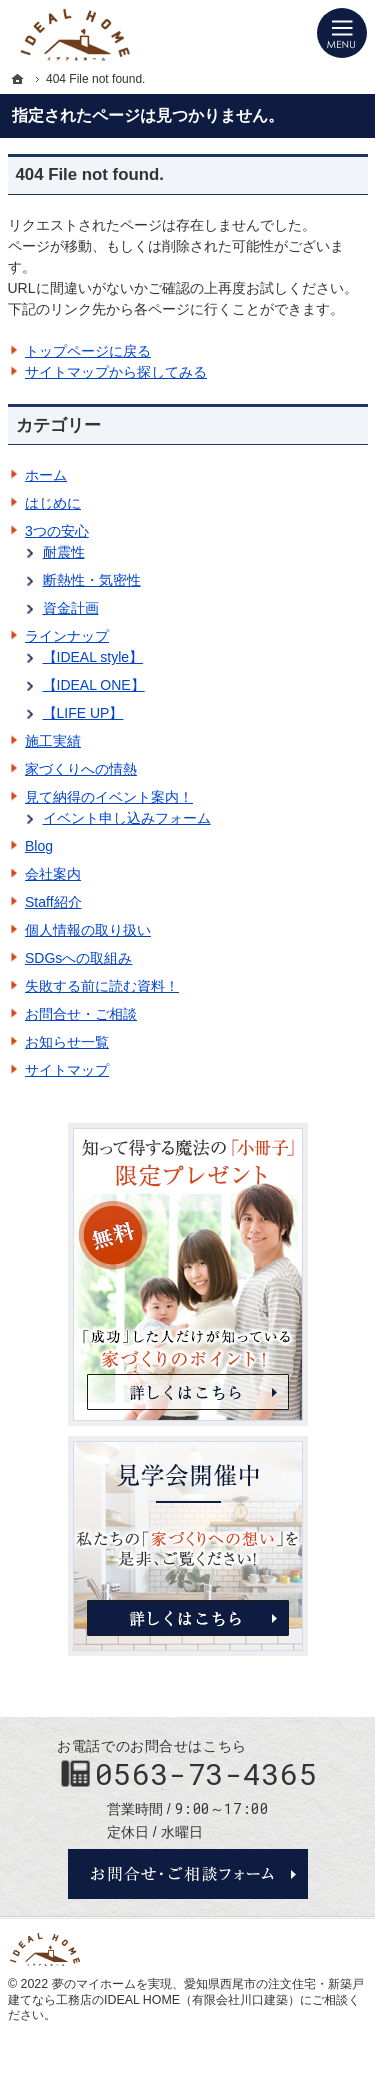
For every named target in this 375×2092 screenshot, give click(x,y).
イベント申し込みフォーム (127, 818)
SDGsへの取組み (78, 958)
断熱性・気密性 (92, 580)
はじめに (53, 503)
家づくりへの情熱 (81, 769)
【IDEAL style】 (93, 657)
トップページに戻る (88, 351)
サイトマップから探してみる (116, 372)
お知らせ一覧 (67, 1042)
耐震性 (64, 552)
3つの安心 (57, 531)
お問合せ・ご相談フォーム (188, 1874)
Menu (342, 33)
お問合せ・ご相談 (81, 1014)
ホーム (46, 475)
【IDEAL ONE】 (94, 685)
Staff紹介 (53, 902)
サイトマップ (67, 1070)
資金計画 (71, 608)
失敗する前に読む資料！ (102, 986)
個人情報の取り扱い (88, 930)
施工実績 (53, 741)
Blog (39, 846)
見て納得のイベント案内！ (109, 797)
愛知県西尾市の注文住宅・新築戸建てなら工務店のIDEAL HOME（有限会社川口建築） (186, 1992)
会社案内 (53, 874)
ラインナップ (67, 636)
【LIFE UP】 (83, 713)
